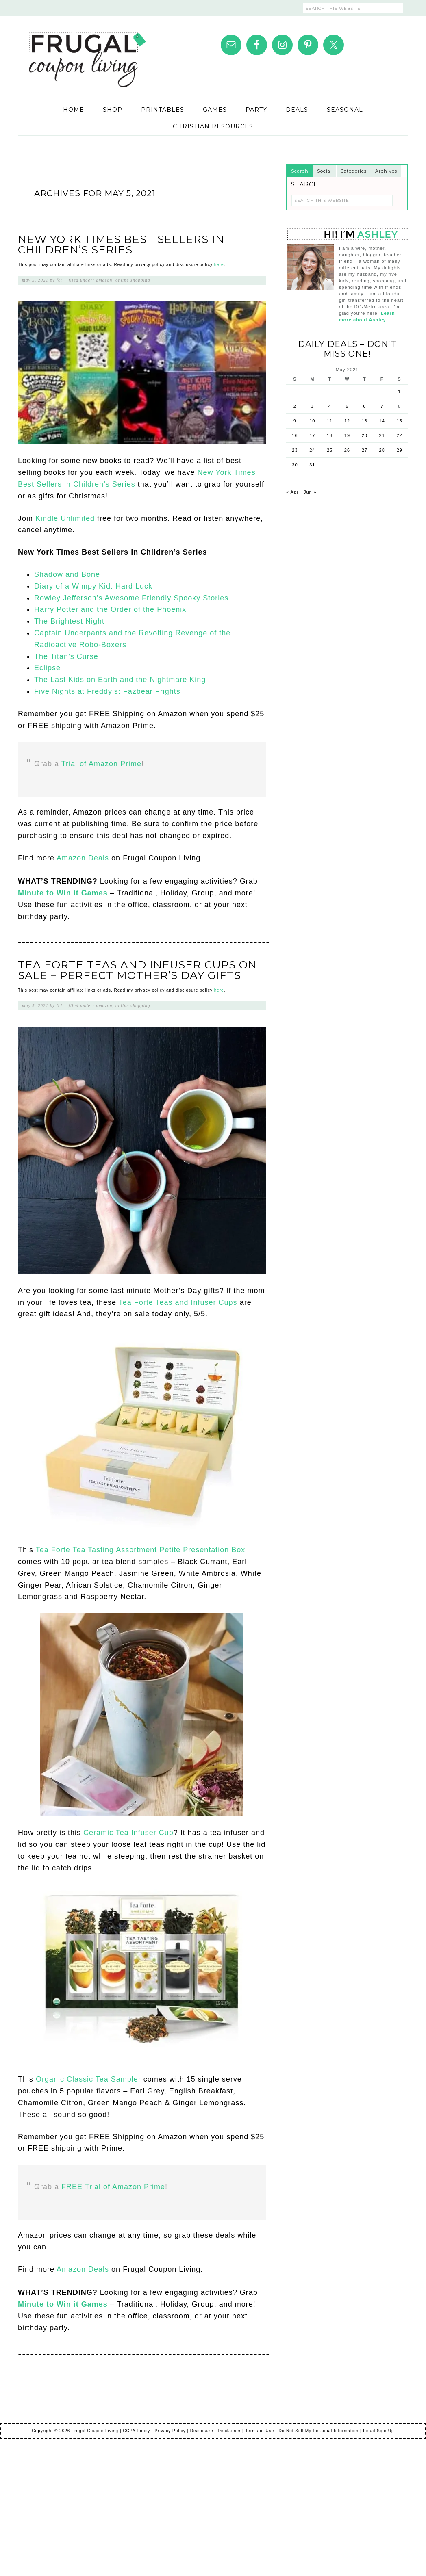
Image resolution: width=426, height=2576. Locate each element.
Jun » (310, 492)
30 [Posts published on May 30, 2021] (295, 464)
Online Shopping (132, 279)
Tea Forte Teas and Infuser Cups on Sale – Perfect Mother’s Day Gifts (137, 970)
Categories (354, 171)
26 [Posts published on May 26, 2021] (347, 450)
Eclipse (47, 668)
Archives (386, 171)
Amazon (104, 279)
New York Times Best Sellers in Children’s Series (121, 244)
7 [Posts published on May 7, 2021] (381, 406)
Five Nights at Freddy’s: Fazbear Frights (107, 691)
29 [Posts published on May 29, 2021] (399, 450)
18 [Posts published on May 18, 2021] (330, 435)
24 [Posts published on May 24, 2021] (312, 450)
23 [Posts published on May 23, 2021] (295, 450)
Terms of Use (259, 2431)
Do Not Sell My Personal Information (318, 2431)
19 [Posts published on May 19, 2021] (347, 435)
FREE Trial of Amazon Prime (113, 2187)
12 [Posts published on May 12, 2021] (347, 420)
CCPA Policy (136, 2431)
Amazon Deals (83, 858)
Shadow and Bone (67, 574)
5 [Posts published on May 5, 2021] (347, 406)
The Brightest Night (69, 621)
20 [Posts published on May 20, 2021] (364, 435)
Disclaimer (229, 2431)
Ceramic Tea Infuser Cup (128, 1833)
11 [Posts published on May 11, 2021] (330, 420)
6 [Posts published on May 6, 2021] (364, 406)
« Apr (292, 492)
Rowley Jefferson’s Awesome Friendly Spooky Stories (131, 598)
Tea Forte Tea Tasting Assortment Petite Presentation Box (141, 1550)
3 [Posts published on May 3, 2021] (312, 406)
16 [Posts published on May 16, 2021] (295, 435)
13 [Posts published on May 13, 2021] (364, 420)
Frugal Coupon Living (87, 49)
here (219, 264)
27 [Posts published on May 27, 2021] (364, 450)
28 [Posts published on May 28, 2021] (382, 450)
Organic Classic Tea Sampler (88, 2079)
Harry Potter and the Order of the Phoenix (110, 609)
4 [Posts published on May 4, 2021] (329, 406)
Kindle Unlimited (65, 518)
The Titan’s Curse (66, 656)
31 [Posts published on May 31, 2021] (312, 464)
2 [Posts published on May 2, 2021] (294, 406)
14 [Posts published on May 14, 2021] (382, 420)
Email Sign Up (378, 2431)
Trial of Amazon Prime (101, 764)
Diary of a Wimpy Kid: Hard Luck (93, 586)
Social (324, 171)
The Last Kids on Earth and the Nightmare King (120, 680)
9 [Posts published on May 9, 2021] (294, 420)
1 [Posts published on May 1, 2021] (399, 391)
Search (300, 171)
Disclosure (201, 2431)
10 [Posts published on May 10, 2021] (312, 420)
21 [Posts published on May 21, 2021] (382, 435)
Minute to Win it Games (63, 893)
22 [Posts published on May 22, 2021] (399, 435)
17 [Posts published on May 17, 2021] (312, 435)
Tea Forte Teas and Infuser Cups (178, 1302)
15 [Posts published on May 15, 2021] (399, 420)
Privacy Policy (169, 2431)
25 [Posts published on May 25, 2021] (330, 450)
